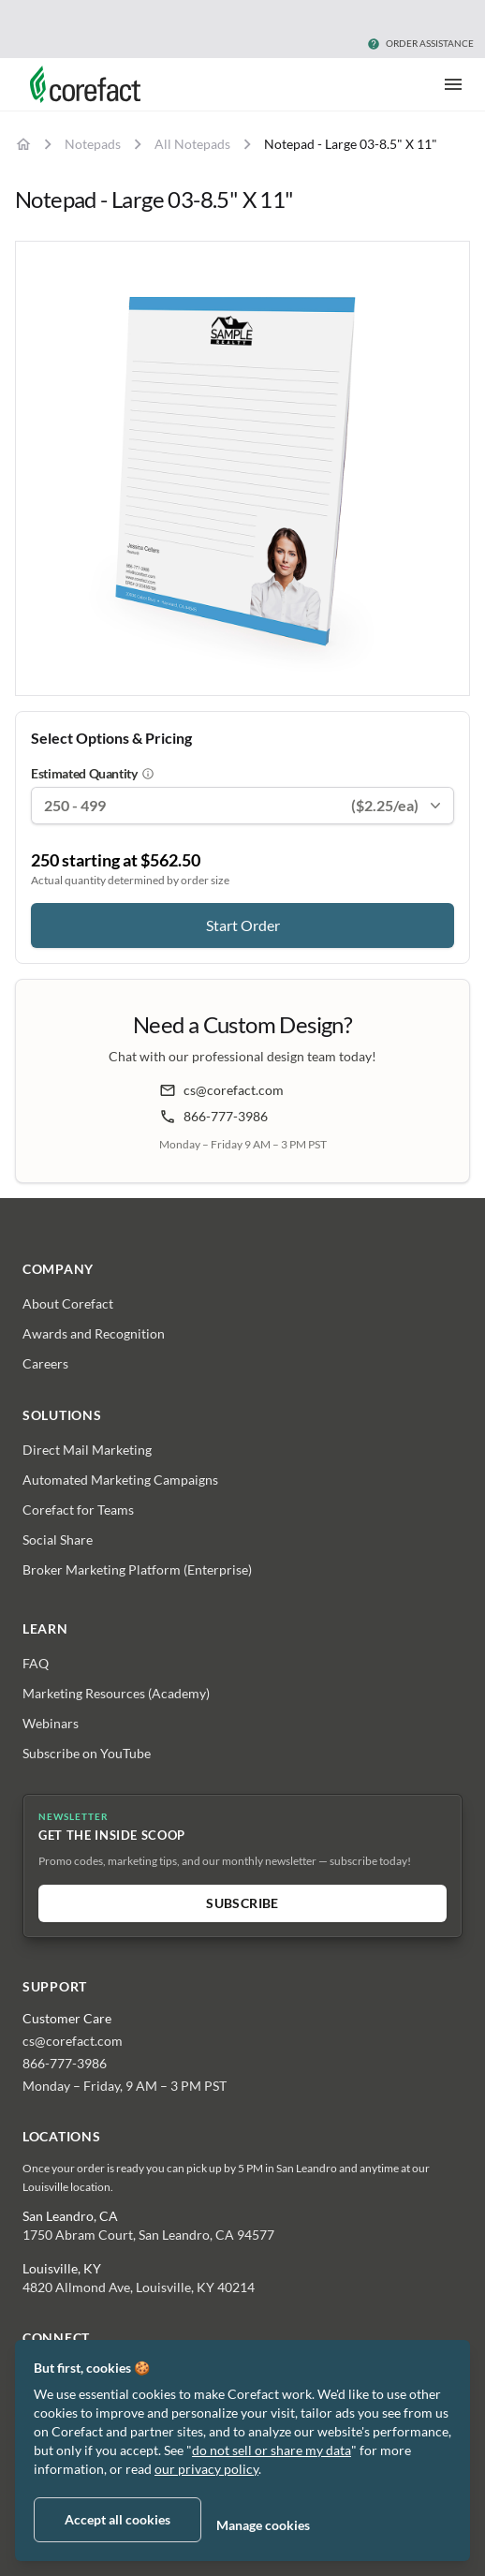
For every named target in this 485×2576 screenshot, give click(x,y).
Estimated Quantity (84, 773)
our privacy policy (206, 2469)
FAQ (35, 1663)
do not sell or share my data (271, 2450)
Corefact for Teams (78, 1509)
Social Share (57, 1539)
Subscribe (242, 1903)
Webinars (50, 1723)
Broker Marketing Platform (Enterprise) (137, 1569)
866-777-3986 (213, 1116)
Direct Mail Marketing (87, 1450)
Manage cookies (263, 2525)
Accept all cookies (117, 2519)
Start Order (243, 925)
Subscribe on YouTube (86, 1753)
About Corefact (67, 1303)
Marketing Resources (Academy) (116, 1693)
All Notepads (192, 144)
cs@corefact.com (221, 1090)
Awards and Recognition (93, 1333)
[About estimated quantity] (147, 773)
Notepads (93, 144)
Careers (45, 1363)
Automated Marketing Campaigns (120, 1480)
